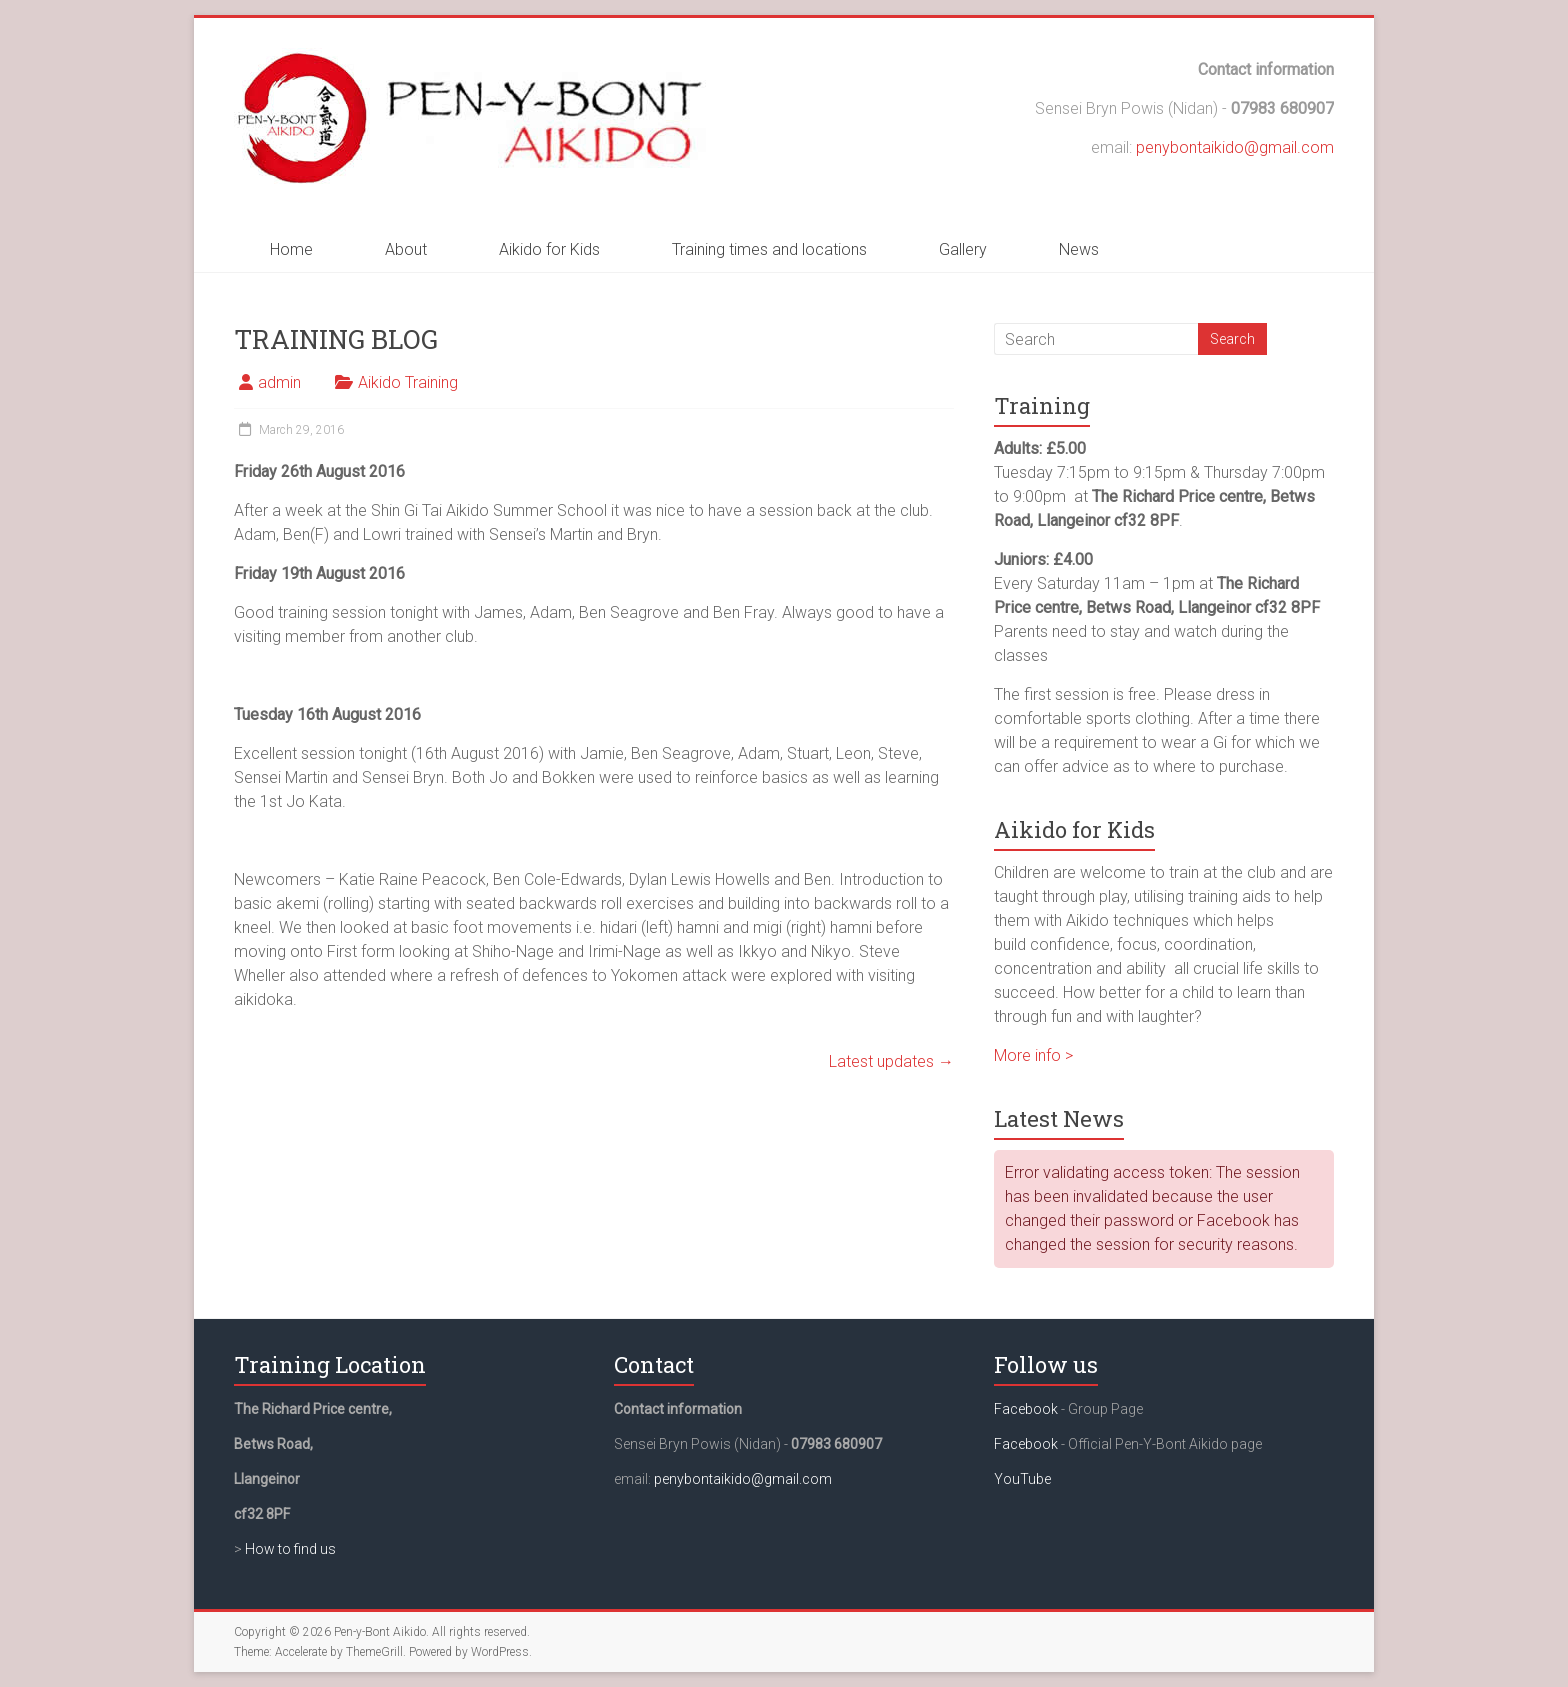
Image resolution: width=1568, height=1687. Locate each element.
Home (291, 249)
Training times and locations (769, 249)
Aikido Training (408, 382)
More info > (1033, 1055)
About (406, 249)
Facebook (1026, 1409)
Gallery (963, 249)
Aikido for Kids (549, 249)
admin (279, 382)
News (1079, 249)
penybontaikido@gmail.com (1235, 147)
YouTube (1022, 1479)
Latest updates (891, 1061)
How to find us (290, 1549)
